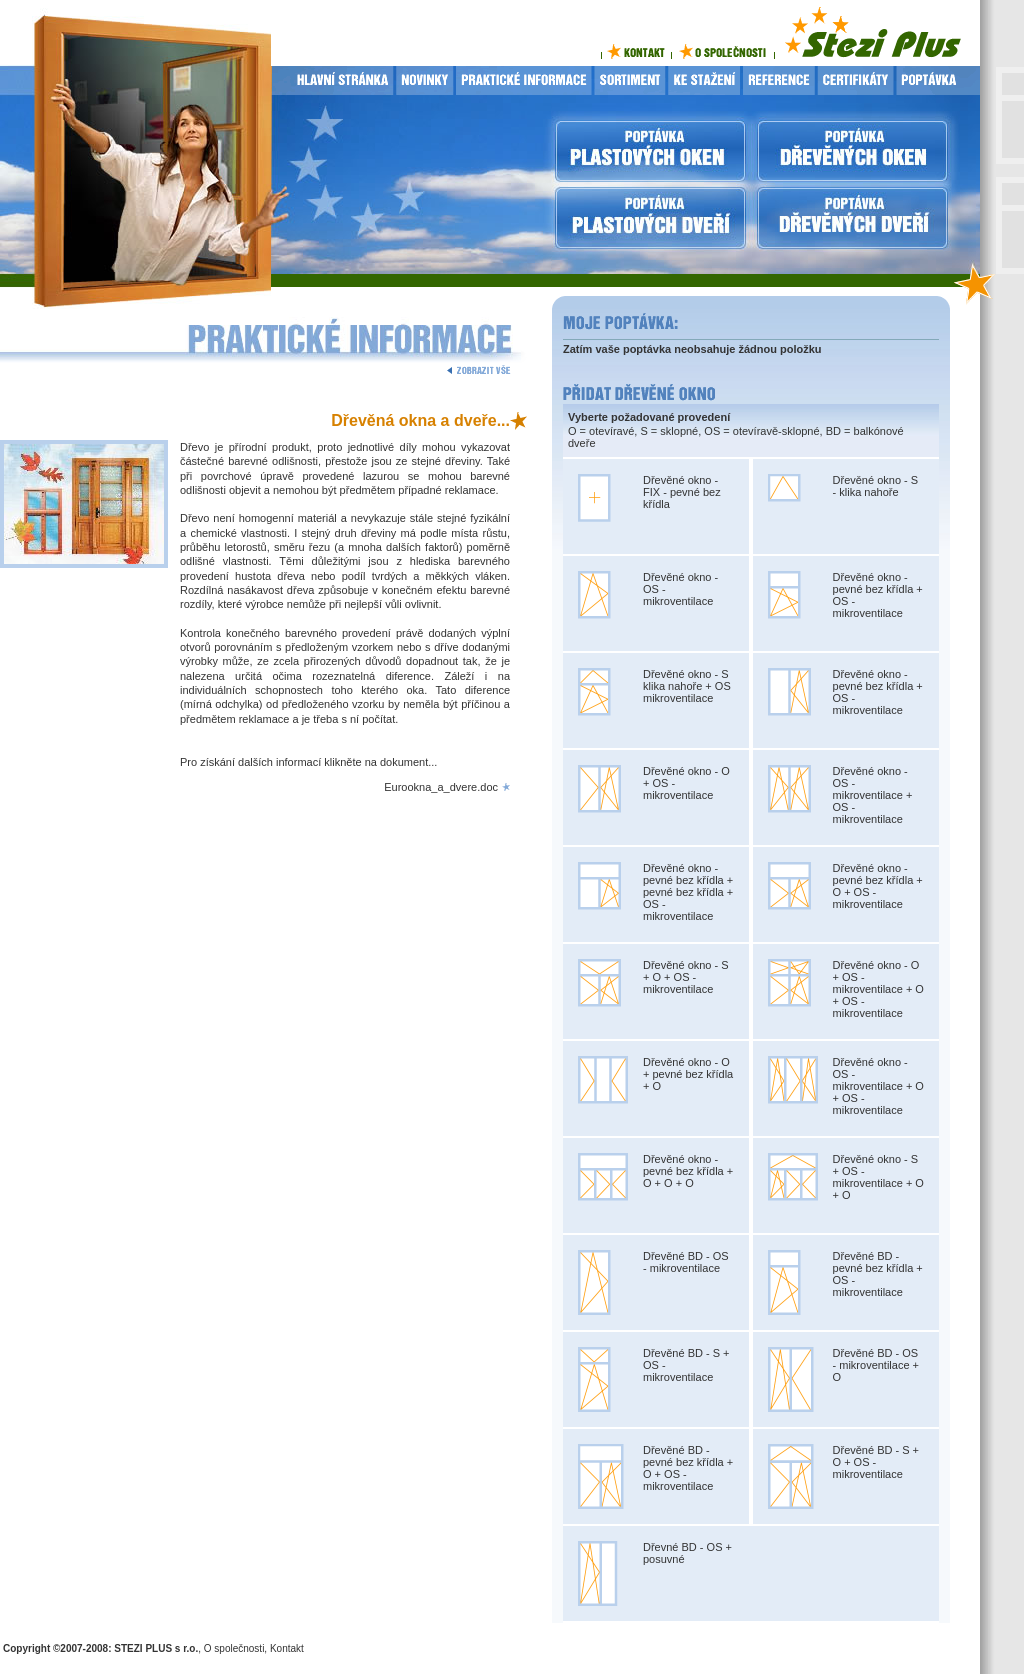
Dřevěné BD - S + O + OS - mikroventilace (876, 1462)
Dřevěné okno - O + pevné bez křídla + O (688, 1074)
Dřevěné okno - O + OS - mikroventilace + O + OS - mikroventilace (878, 989)
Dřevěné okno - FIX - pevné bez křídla (682, 492)
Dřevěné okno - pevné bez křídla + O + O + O (688, 1171)
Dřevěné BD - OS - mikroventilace (686, 1262)
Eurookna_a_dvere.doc (441, 787)
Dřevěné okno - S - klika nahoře (876, 486)
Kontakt (287, 1648)
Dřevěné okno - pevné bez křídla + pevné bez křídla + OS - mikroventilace (688, 892)
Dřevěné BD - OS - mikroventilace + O (876, 1365)
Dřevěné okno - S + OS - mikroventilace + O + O (878, 1177)
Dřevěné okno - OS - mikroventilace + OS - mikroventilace (873, 795)
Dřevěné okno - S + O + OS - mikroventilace (686, 977)
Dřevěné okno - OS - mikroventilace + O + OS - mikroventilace (878, 1086)
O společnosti (234, 1648)
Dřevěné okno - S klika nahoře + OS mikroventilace (687, 686)
